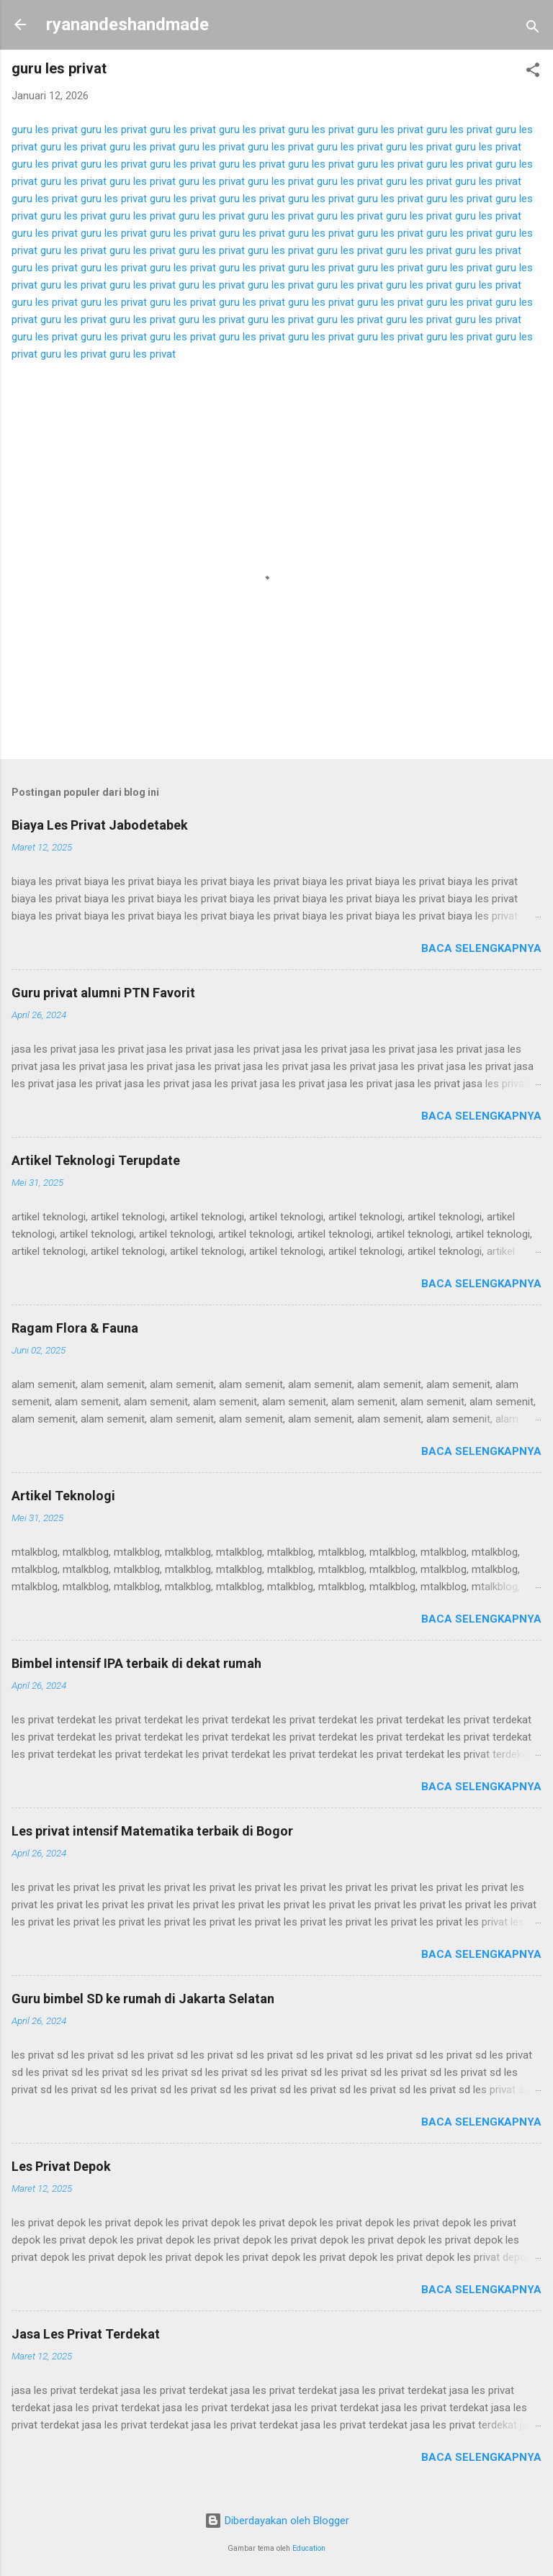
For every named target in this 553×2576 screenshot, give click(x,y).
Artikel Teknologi (63, 1495)
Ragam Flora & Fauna (75, 1327)
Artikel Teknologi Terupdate (96, 1160)
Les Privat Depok (61, 2166)
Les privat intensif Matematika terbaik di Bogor (152, 1830)
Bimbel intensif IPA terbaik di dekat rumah (136, 1663)
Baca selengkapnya (481, 948)
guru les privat (45, 129)
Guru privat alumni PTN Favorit (103, 992)
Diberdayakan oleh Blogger (276, 2520)
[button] (532, 72)
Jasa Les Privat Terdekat (86, 2333)
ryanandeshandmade (127, 24)
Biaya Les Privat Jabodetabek (100, 825)
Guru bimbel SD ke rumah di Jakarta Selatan (143, 1998)
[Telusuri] (532, 29)
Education (308, 2548)
